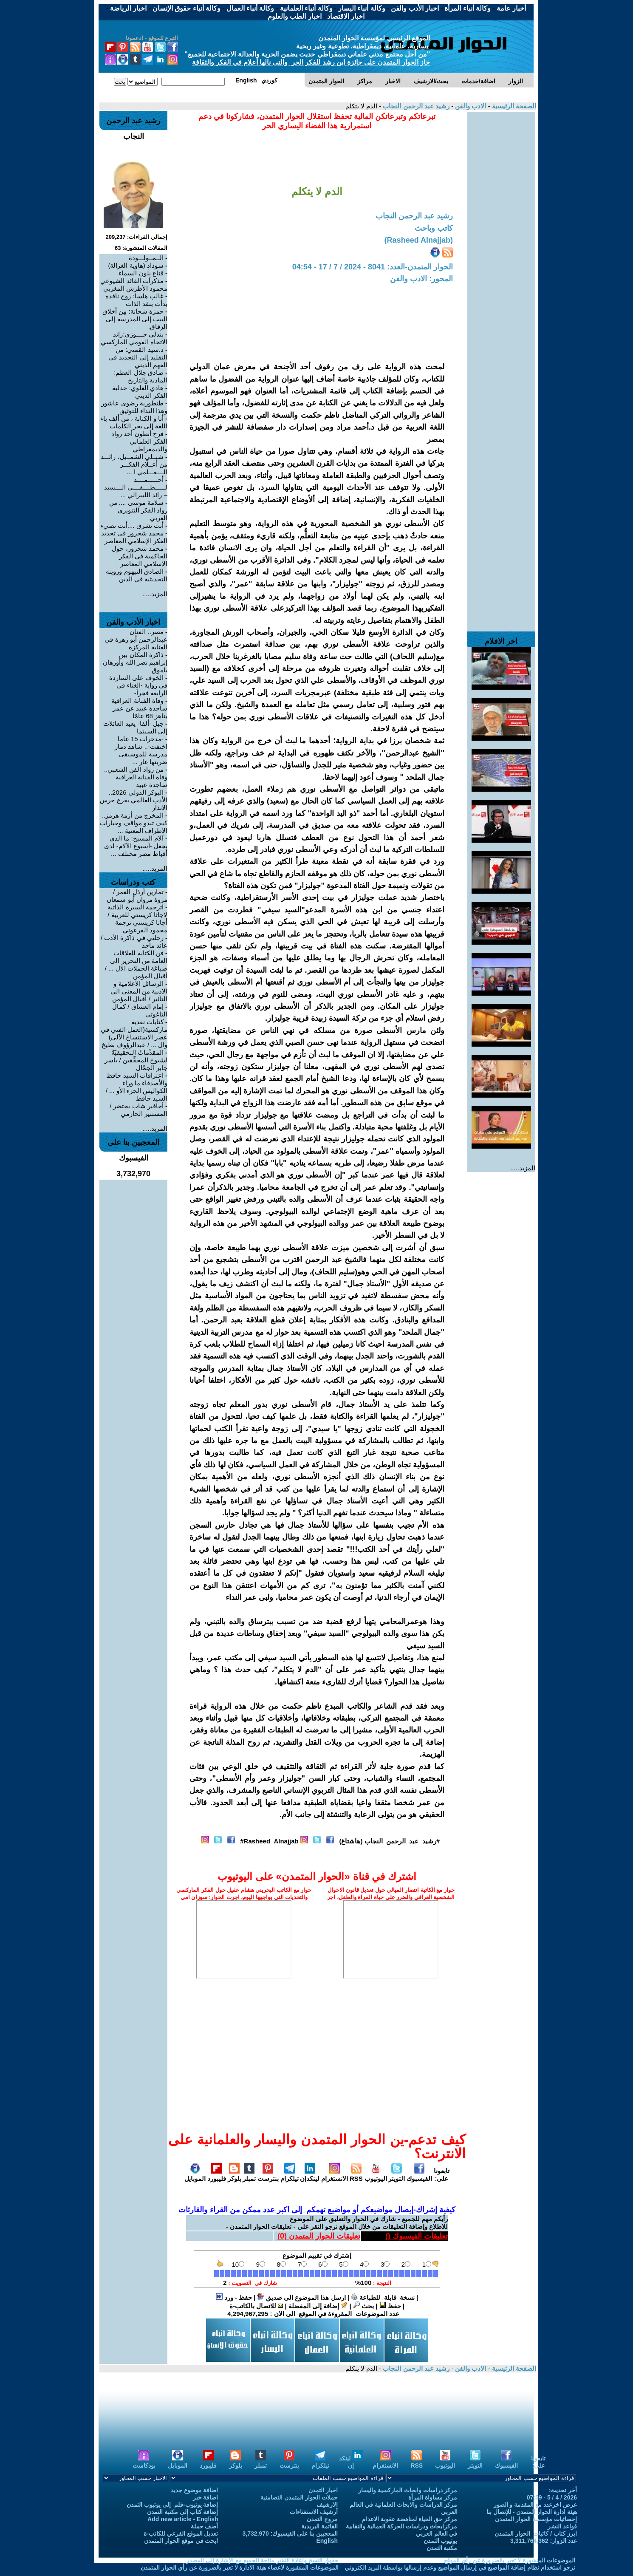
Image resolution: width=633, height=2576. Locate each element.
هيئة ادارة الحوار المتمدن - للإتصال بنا (531, 2511)
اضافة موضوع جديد (194, 2490)
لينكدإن (309, 2175)
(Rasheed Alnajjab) (418, 240)
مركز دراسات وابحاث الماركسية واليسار (408, 2490)
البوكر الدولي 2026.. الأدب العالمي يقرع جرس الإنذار (133, 800)
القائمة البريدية (319, 2526)
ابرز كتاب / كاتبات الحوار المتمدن (536, 2533)
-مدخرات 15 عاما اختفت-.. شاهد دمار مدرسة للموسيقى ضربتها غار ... (141, 750)
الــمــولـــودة (146, 257)
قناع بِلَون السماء (141, 273)
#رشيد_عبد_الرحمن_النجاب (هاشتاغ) (389, 1841)
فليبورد (216, 2175)
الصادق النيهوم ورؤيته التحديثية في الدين (136, 575)
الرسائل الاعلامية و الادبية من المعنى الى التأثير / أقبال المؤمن (138, 991)
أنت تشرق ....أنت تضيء (132, 525)
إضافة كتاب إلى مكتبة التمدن (182, 2511)
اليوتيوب (376, 2175)
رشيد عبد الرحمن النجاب (415, 106)
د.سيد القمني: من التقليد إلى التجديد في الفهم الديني (137, 357)
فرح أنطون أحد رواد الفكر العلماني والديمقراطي (139, 441)
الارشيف (327, 2504)
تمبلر (249, 2175)
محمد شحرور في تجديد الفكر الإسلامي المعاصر (134, 536)
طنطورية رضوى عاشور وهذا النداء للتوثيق (134, 406)
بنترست (268, 2175)
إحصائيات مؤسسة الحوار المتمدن (536, 2519)
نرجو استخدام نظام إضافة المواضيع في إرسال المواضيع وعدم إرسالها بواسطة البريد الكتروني (460, 2567)
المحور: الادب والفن (421, 279)
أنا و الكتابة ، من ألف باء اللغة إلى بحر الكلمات (133, 422)
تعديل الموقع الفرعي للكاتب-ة (181, 2533)
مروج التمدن (322, 2519)
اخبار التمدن (323, 2490)
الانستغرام (334, 2175)
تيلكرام (289, 2175)
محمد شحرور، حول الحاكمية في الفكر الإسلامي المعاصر (139, 556)
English (327, 2540)
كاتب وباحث (434, 228)
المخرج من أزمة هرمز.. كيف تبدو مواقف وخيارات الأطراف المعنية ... (133, 823)
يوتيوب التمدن (441, 2540)
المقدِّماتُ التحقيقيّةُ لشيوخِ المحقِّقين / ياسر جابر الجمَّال (136, 1060)
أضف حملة (204, 2526)
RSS (356, 2175)
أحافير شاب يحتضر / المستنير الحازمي (138, 1109)
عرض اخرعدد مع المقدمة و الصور (535, 2504)
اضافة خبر (205, 2497)
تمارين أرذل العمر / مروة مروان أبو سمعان (137, 895)
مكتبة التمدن (442, 2548)
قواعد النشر (562, 2526)
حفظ (390, 2306)
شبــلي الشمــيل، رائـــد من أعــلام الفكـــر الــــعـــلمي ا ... (134, 464)
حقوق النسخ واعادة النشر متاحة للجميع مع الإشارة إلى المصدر (262, 2560)
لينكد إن (351, 2462)
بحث (363, 2306)
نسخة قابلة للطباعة (383, 2297)
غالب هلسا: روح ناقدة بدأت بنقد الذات (136, 299)
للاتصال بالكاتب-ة (256, 2306)
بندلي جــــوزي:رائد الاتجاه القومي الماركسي (134, 338)
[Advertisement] (501, 239)
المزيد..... (522, 1168)
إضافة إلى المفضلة (318, 2306)
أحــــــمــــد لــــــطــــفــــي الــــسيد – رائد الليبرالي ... (135, 487)
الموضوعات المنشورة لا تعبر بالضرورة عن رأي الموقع (509, 2560)
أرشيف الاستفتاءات (314, 2511)
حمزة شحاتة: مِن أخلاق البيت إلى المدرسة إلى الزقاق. (134, 319)
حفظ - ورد (234, 2297)
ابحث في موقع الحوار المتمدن (181, 2540)
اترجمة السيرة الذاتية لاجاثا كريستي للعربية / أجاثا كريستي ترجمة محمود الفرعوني (137, 918)
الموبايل (195, 2175)
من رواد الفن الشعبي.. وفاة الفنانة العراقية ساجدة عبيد (135, 777)
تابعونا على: (441, 2174)
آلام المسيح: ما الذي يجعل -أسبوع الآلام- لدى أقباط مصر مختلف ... (136, 846)
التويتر (396, 2175)
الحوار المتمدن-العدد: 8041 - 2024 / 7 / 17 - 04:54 (372, 267)
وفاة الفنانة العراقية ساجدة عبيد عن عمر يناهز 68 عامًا (139, 708)
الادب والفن (469, 106)
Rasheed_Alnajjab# (269, 1841)
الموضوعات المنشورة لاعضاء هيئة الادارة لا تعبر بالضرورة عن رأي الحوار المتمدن (240, 2567)
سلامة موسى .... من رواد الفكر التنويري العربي (138, 510)
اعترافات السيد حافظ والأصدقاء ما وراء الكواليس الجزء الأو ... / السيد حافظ (136, 1087)
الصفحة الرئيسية (513, 106)
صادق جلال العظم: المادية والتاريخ (140, 376)
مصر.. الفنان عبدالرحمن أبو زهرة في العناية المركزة (136, 639)
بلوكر (234, 2175)
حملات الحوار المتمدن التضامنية (299, 2497)
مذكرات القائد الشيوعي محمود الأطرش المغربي (133, 284)
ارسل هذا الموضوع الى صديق (301, 2297)
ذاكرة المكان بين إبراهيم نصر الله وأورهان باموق (135, 662)
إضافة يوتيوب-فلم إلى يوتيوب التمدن (172, 2504)
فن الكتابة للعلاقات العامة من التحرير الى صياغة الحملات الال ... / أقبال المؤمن (136, 964)
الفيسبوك (419, 2175)
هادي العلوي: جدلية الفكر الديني (139, 391)
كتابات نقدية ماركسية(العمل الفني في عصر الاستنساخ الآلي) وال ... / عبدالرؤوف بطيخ (134, 1033)
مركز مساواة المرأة (433, 2497)
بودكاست (144, 2462)
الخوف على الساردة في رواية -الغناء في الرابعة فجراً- (138, 685)
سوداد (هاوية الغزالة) (136, 265)
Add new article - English (182, 2519)
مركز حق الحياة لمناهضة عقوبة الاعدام (409, 2519)
